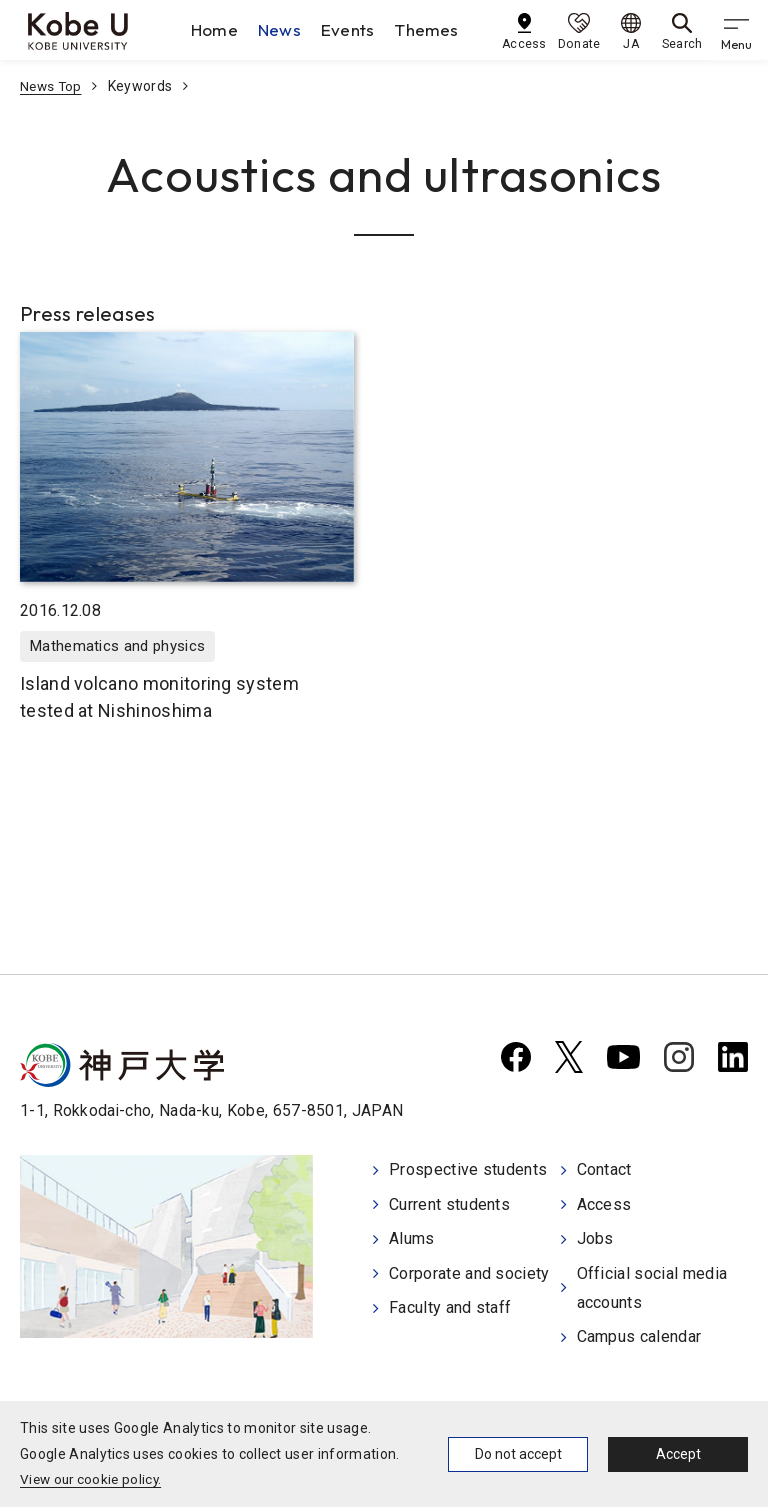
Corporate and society (469, 1272)
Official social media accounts (652, 1287)
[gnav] (738, 30)
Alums (412, 1238)
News (283, 29)
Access (604, 1204)
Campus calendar (639, 1335)
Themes (431, 29)
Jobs (595, 1238)
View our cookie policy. (93, 1479)
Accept (678, 1454)
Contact (604, 1171)
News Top (52, 86)
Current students (449, 1204)
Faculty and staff (450, 1306)
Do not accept (518, 1454)
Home (218, 29)
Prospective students (468, 1171)
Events (352, 29)
